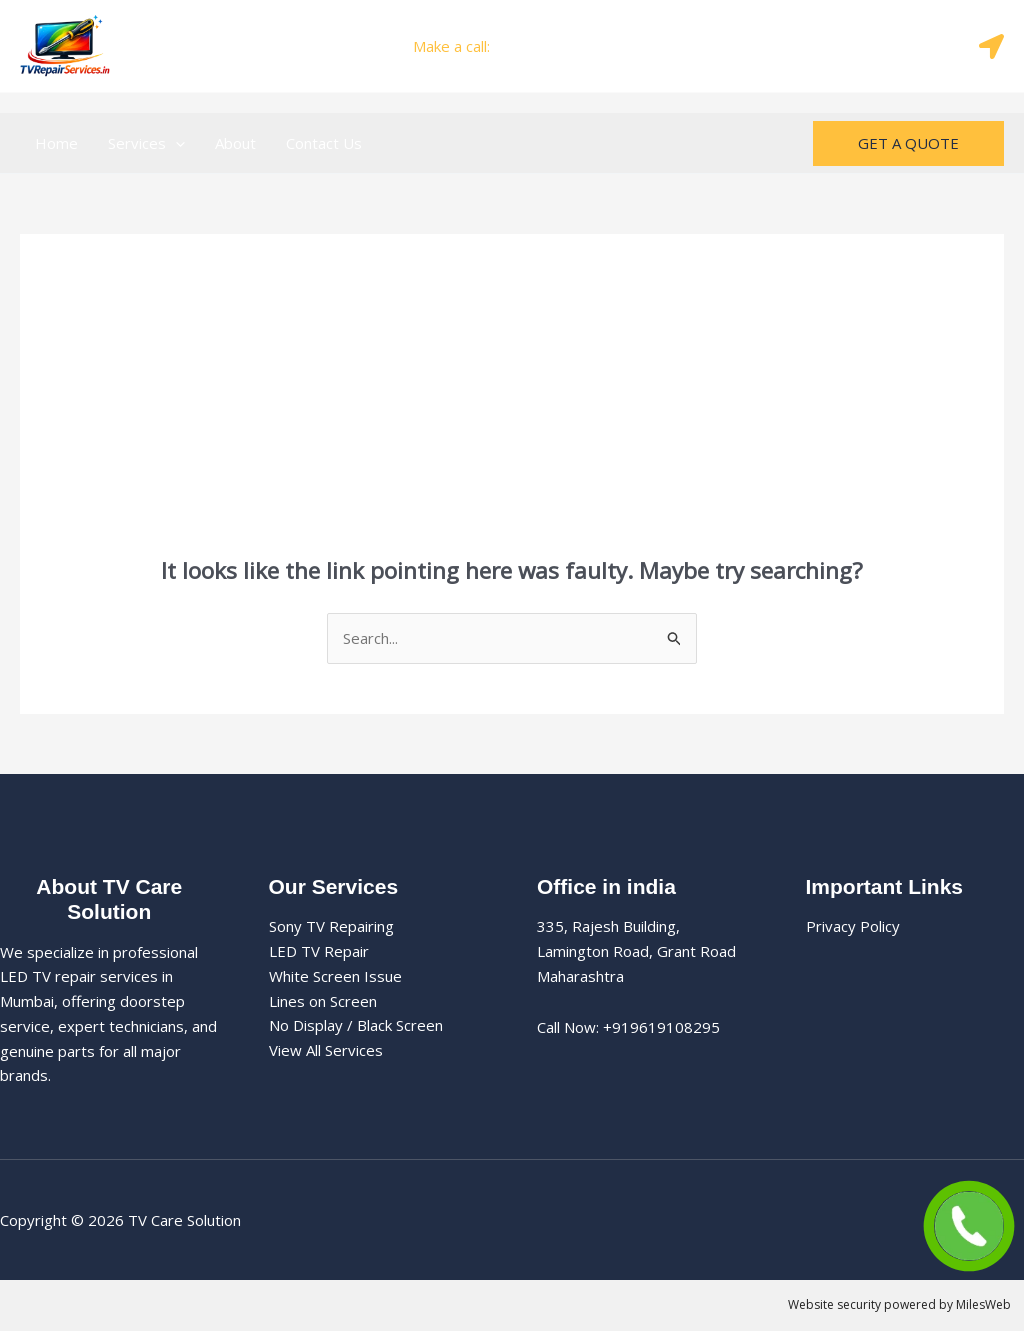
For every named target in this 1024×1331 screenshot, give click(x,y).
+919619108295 (552, 46)
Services (146, 143)
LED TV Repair (319, 951)
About (235, 143)
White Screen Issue (335, 976)
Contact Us (324, 143)
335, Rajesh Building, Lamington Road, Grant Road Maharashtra (636, 951)
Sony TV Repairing (331, 926)
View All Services (326, 1050)
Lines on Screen (323, 1001)
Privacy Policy (853, 926)
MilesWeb (983, 1304)
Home (56, 143)
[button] (175, 143)
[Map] (991, 46)
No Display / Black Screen (356, 1025)
